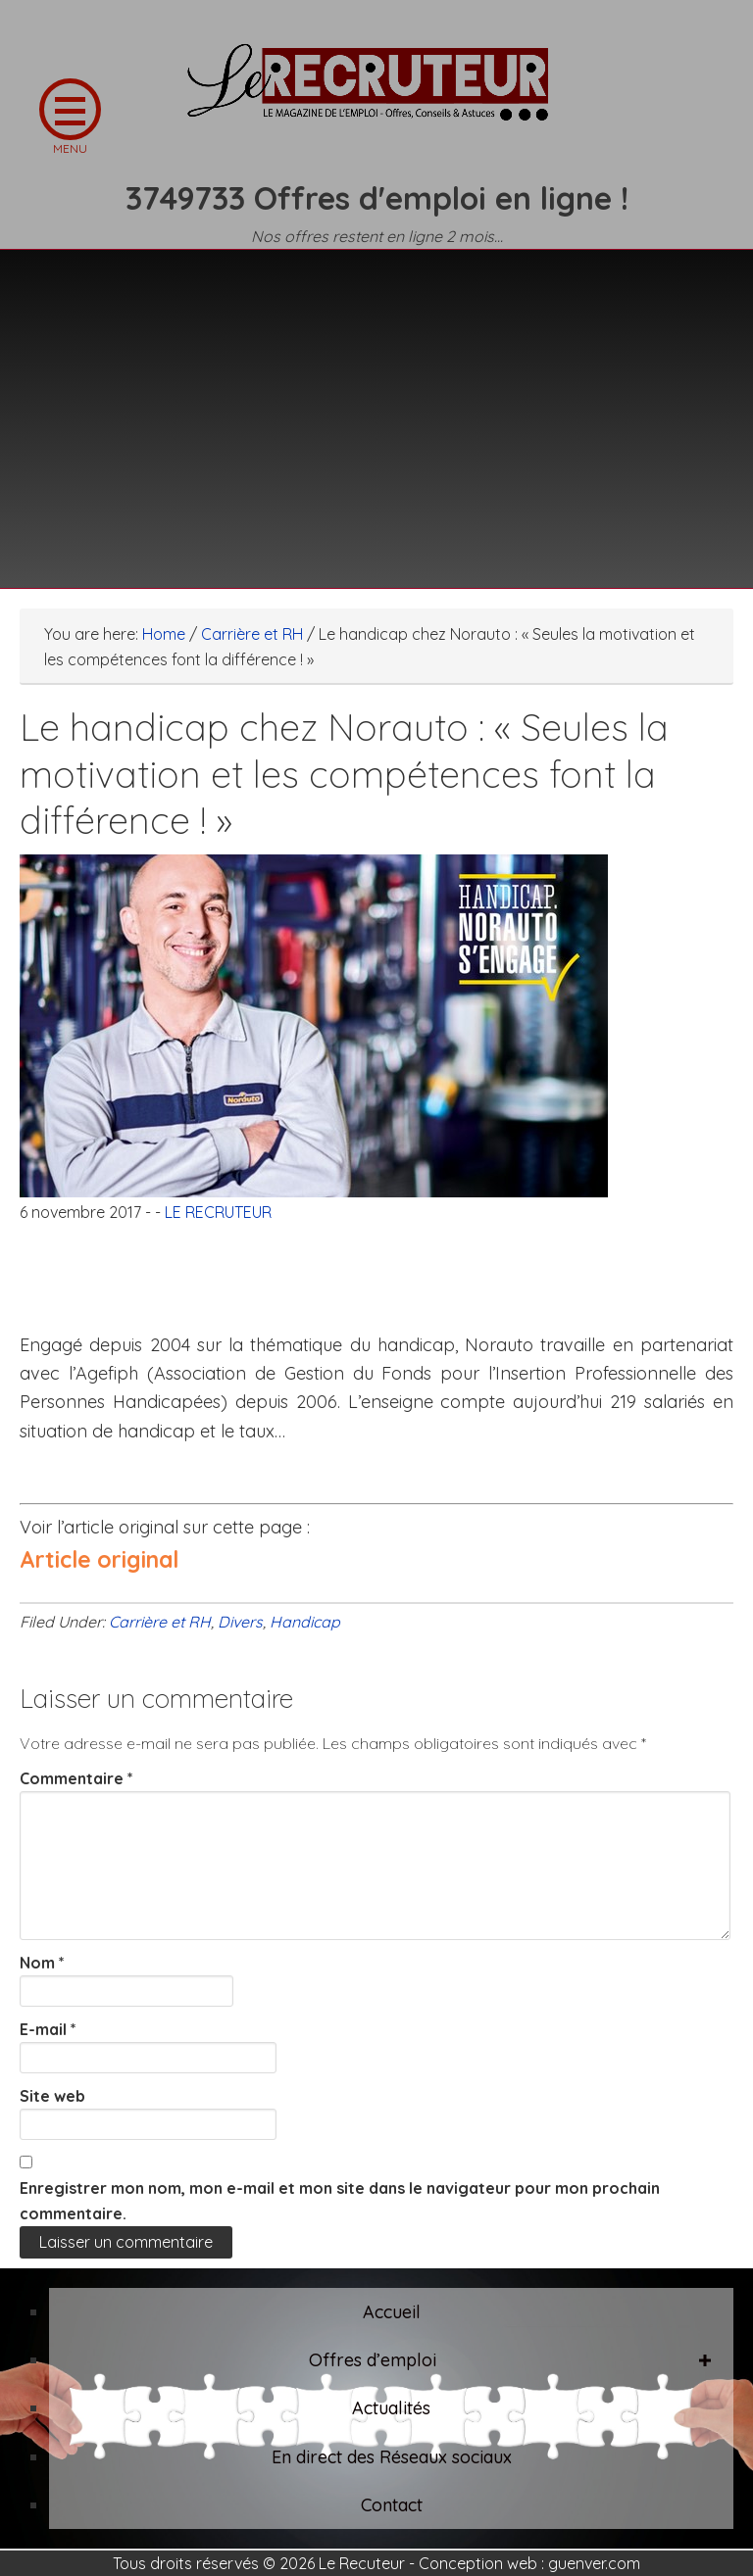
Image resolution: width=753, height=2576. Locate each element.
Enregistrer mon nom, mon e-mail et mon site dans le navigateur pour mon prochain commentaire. (340, 2200)
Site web (52, 2096)
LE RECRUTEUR (376, 93)
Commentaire (76, 1778)
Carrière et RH (160, 1621)
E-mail (48, 2029)
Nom (42, 1962)
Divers (240, 1621)
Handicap (305, 1621)
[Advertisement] (376, 406)
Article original (99, 1559)
